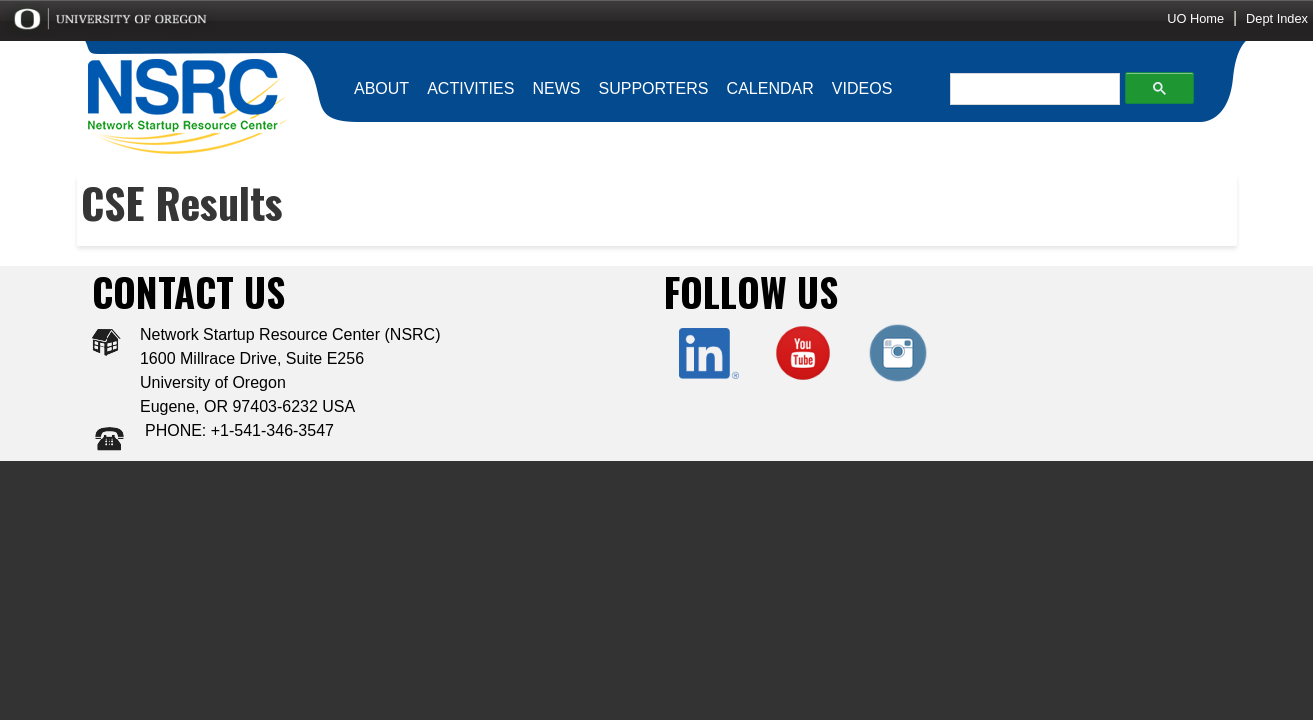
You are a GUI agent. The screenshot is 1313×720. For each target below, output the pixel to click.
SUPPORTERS (654, 88)
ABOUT (381, 88)
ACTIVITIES (470, 88)
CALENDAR (770, 88)
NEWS (556, 88)
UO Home (1195, 18)
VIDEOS (862, 88)
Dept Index (1277, 18)
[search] (1030, 89)
